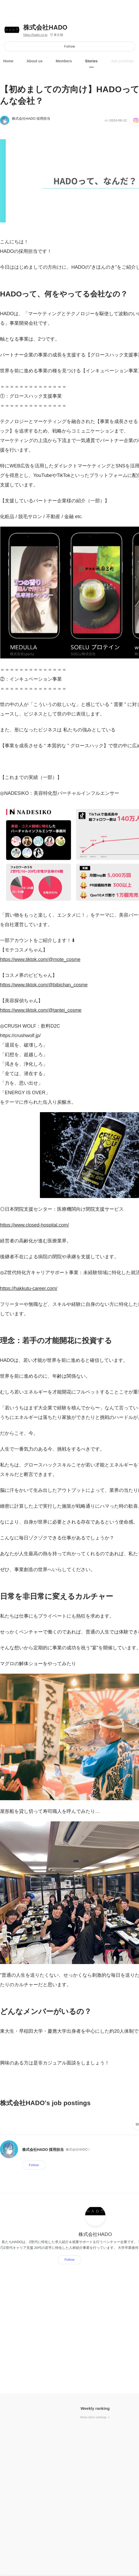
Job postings (122, 61)
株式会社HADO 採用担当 (31, 118)
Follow (69, 46)
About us (35, 61)
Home (8, 61)
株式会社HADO (45, 27)
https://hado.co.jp (35, 35)
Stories (91, 61)
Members (64, 61)
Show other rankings (95, 2417)
